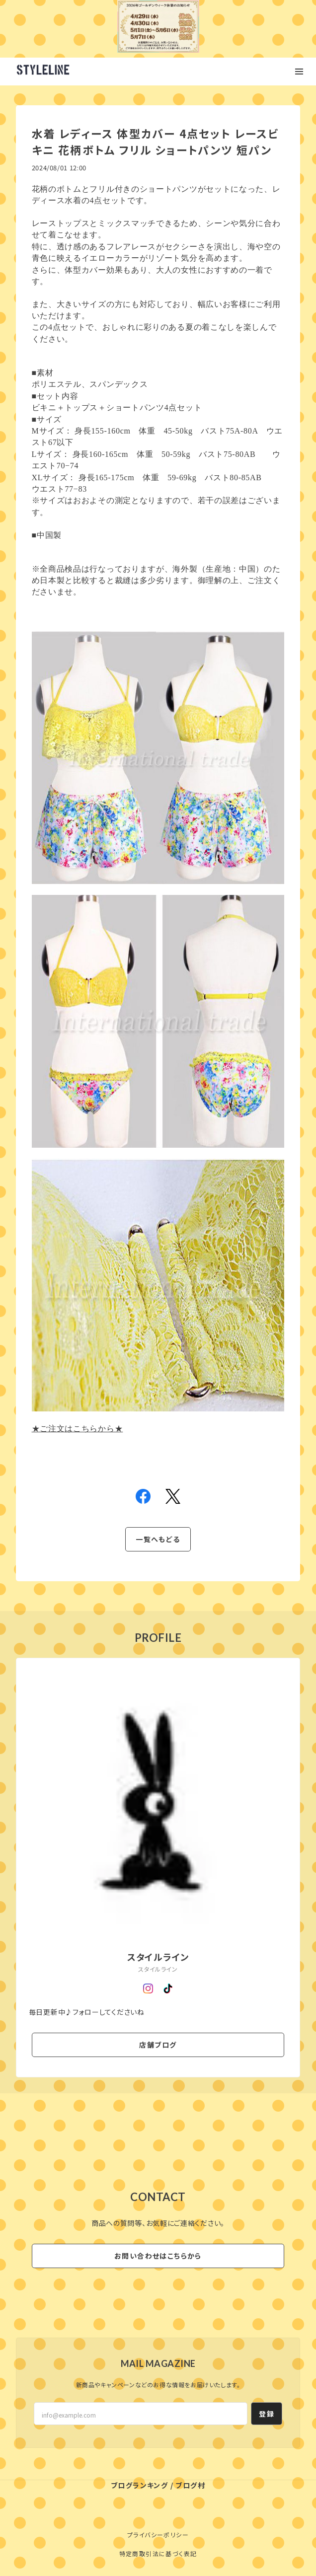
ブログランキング (139, 2485)
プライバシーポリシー (158, 2534)
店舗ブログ (157, 2045)
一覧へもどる (158, 1539)
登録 (266, 2414)
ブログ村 (190, 2485)
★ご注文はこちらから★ (77, 1428)
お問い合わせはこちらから (158, 2256)
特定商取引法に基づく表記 (158, 2553)
